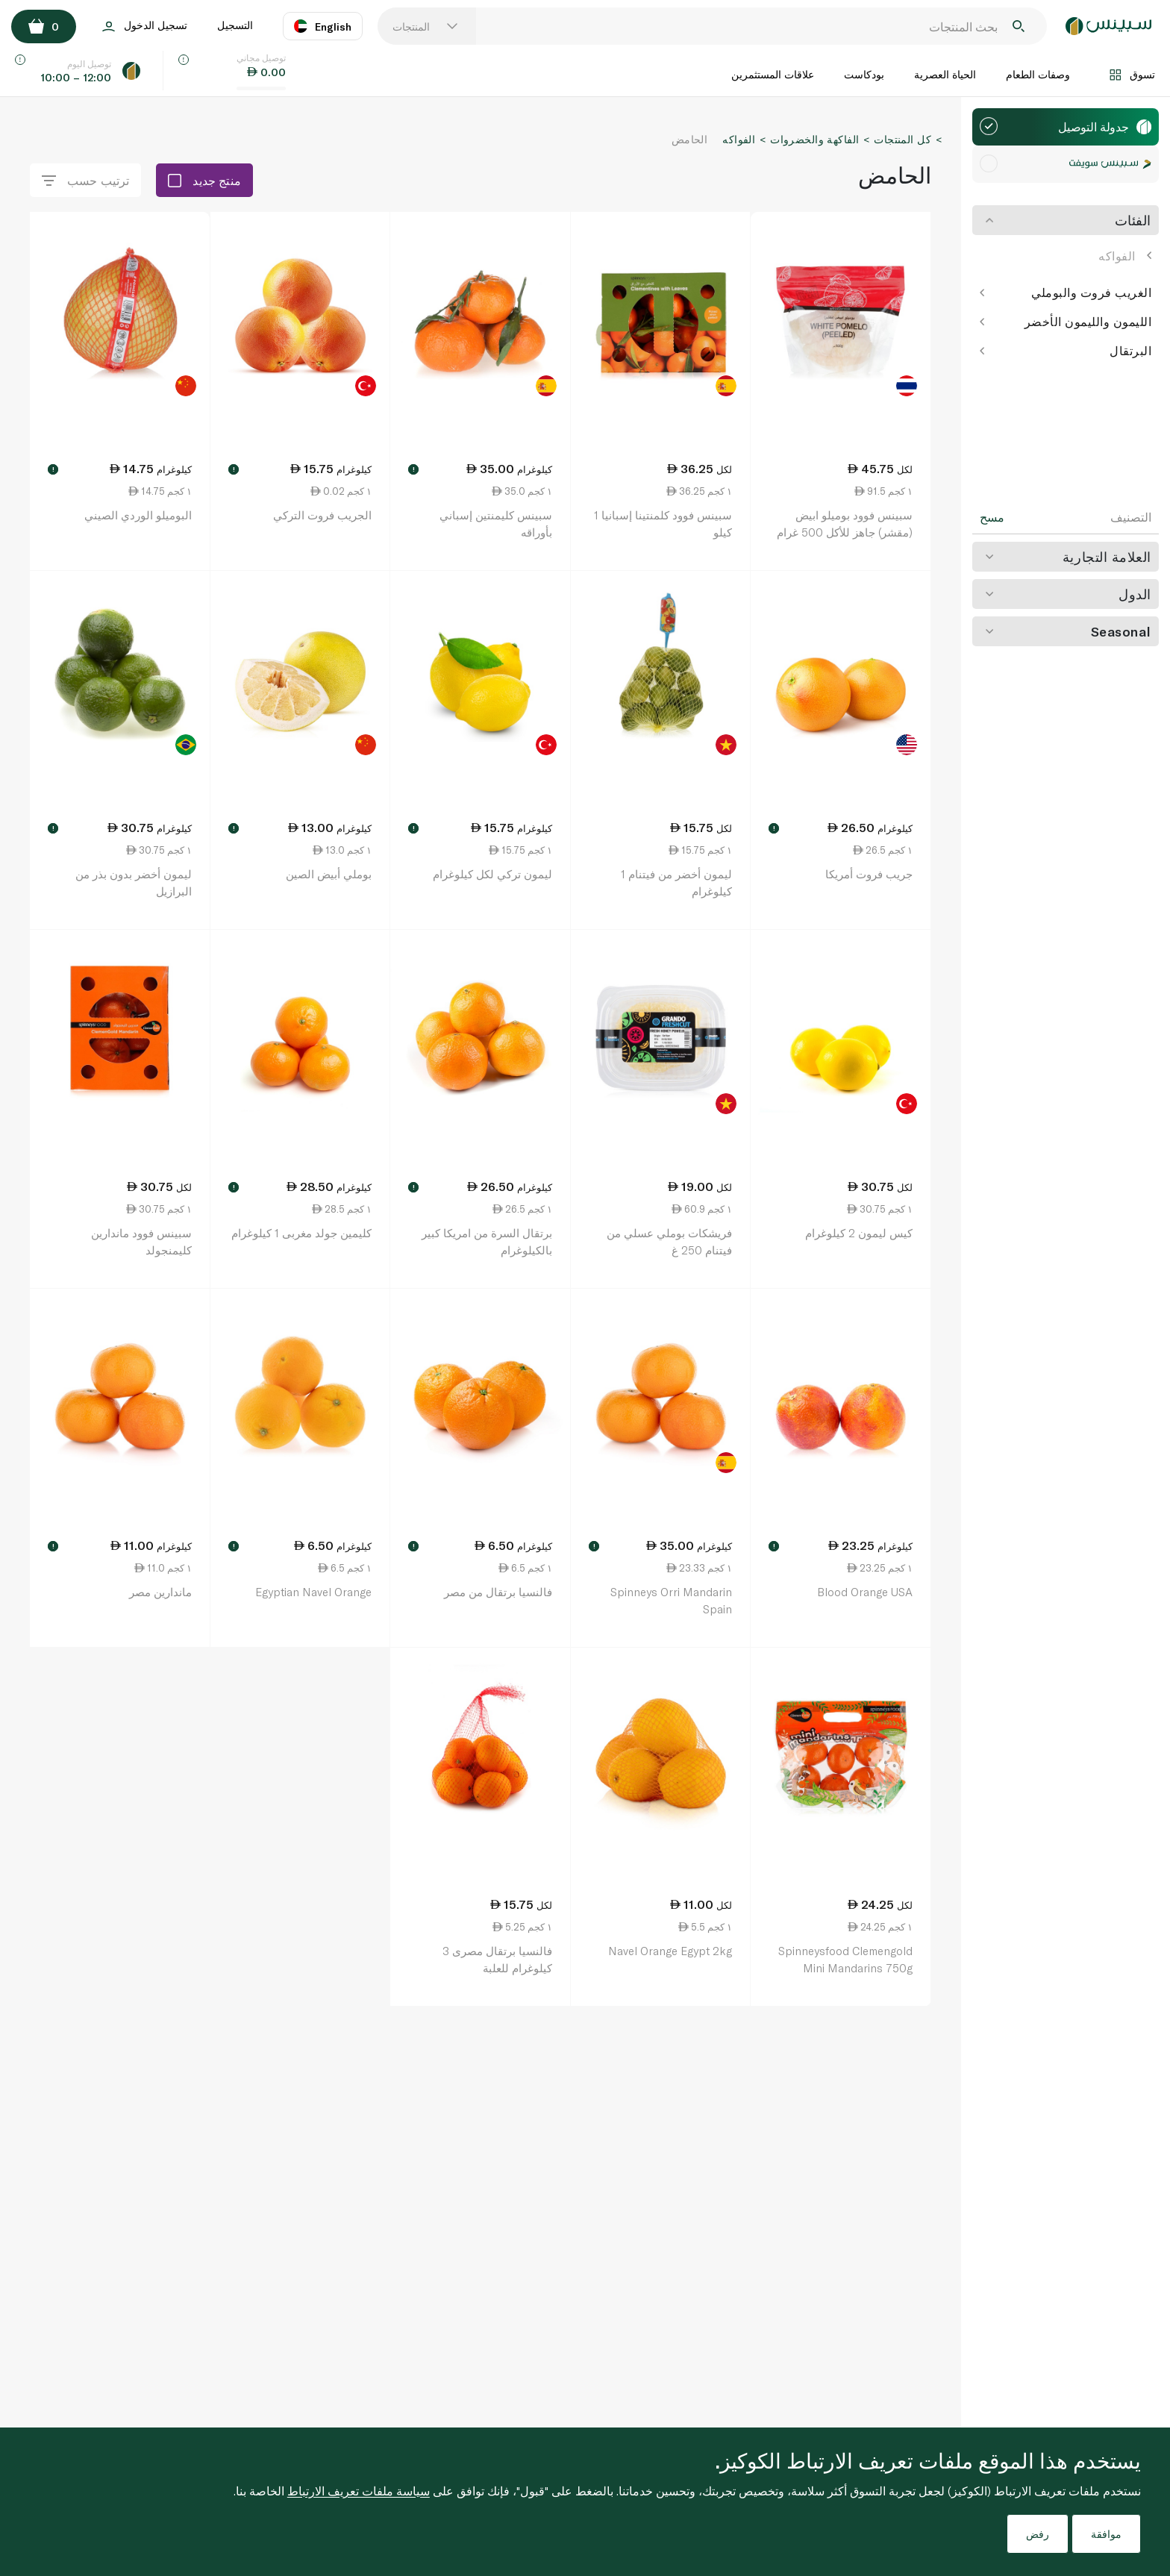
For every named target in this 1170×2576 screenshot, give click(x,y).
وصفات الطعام (1038, 74)
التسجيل (235, 25)
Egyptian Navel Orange (313, 1591)
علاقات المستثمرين (772, 74)
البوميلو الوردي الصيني (138, 515)
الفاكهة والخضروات (814, 139)
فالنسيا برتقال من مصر (498, 1591)
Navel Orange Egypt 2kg (670, 1950)
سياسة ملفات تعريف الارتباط (358, 2490)
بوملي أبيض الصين (329, 874)
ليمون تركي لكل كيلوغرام (492, 874)
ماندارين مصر (160, 1591)
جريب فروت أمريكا (869, 874)
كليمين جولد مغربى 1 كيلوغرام (301, 1232)
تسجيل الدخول (144, 26)
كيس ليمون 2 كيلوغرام (859, 1232)
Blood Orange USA (865, 1591)
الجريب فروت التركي (322, 515)
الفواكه (1124, 255)
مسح (992, 517)
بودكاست (864, 74)
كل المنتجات (902, 139)
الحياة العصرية (945, 74)
